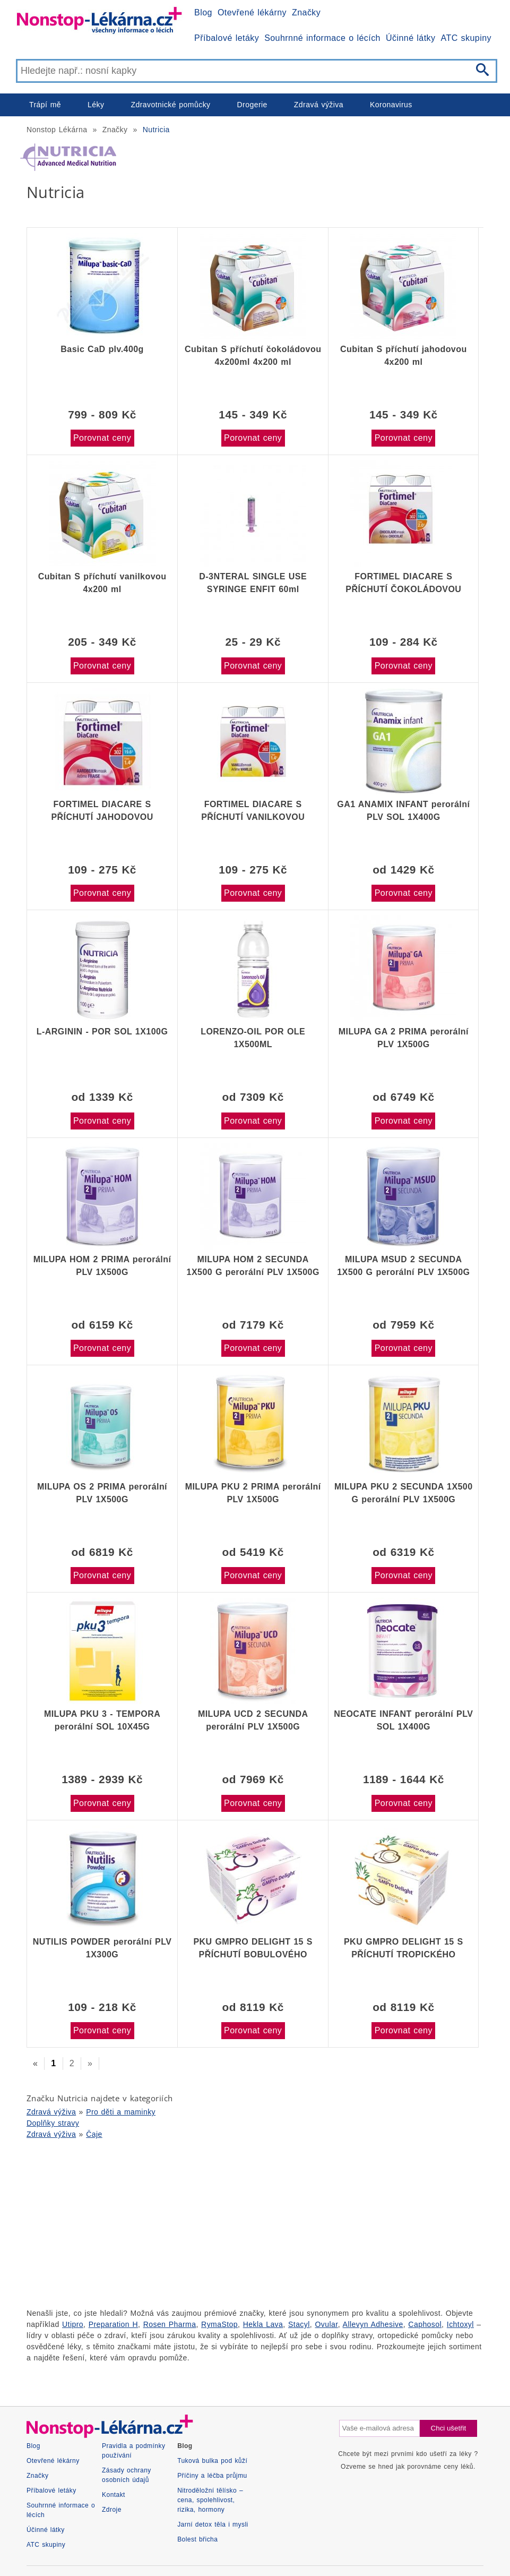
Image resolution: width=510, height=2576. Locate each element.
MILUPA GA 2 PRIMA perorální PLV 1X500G (404, 1038)
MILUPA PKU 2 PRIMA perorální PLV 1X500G (253, 1493)
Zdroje (112, 2509)
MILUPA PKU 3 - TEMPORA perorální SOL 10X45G (102, 1720)
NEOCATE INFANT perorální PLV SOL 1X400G (403, 1720)
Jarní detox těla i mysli (212, 2524)
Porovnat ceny (102, 437)
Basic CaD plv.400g (102, 349)
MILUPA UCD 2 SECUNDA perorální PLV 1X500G (253, 1720)
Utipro (72, 2324)
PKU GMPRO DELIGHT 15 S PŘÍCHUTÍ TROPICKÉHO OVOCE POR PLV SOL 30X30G (403, 1948)
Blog (203, 12)
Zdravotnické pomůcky (170, 104)
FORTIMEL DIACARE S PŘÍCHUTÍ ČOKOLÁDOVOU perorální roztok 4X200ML (403, 583)
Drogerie (252, 104)
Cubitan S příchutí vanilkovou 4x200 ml (102, 583)
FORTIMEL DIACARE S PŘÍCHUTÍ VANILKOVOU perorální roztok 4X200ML (253, 811)
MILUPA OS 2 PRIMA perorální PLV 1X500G (102, 1493)
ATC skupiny (466, 37)
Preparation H (113, 2324)
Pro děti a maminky (120, 2112)
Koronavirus (391, 104)
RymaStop (219, 2324)
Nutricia (156, 129)
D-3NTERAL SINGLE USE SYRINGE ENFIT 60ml (253, 583)
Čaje (94, 2134)
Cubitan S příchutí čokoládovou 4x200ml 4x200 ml (253, 355)
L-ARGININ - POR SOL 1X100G (102, 1031)
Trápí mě (45, 104)
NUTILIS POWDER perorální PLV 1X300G (102, 1948)
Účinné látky (411, 37)
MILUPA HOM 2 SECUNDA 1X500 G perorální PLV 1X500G (253, 1266)
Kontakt (113, 2494)
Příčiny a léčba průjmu (212, 2475)
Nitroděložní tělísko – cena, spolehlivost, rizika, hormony (210, 2500)
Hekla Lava (263, 2324)
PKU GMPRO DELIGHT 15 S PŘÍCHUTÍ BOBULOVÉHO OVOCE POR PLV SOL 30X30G (253, 1948)
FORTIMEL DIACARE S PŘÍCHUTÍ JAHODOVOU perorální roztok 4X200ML (102, 811)
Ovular (326, 2324)
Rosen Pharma (169, 2324)
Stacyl (299, 2324)
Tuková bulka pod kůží (212, 2460)
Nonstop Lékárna (57, 129)
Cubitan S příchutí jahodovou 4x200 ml (403, 355)
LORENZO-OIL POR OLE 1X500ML (253, 1038)
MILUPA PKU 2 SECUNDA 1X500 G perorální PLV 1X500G (403, 1493)
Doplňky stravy (53, 2123)
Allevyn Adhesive (373, 2324)
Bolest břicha (197, 2539)
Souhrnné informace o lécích (322, 37)
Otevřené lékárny (252, 12)
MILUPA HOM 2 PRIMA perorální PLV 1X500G (102, 1266)
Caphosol (425, 2324)
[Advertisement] (255, 2222)
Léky (96, 104)
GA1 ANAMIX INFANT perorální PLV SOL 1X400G (403, 810)
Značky (306, 12)
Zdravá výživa (318, 104)
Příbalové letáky (226, 37)
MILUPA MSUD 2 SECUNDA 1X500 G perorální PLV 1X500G (403, 1266)
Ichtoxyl (460, 2324)
